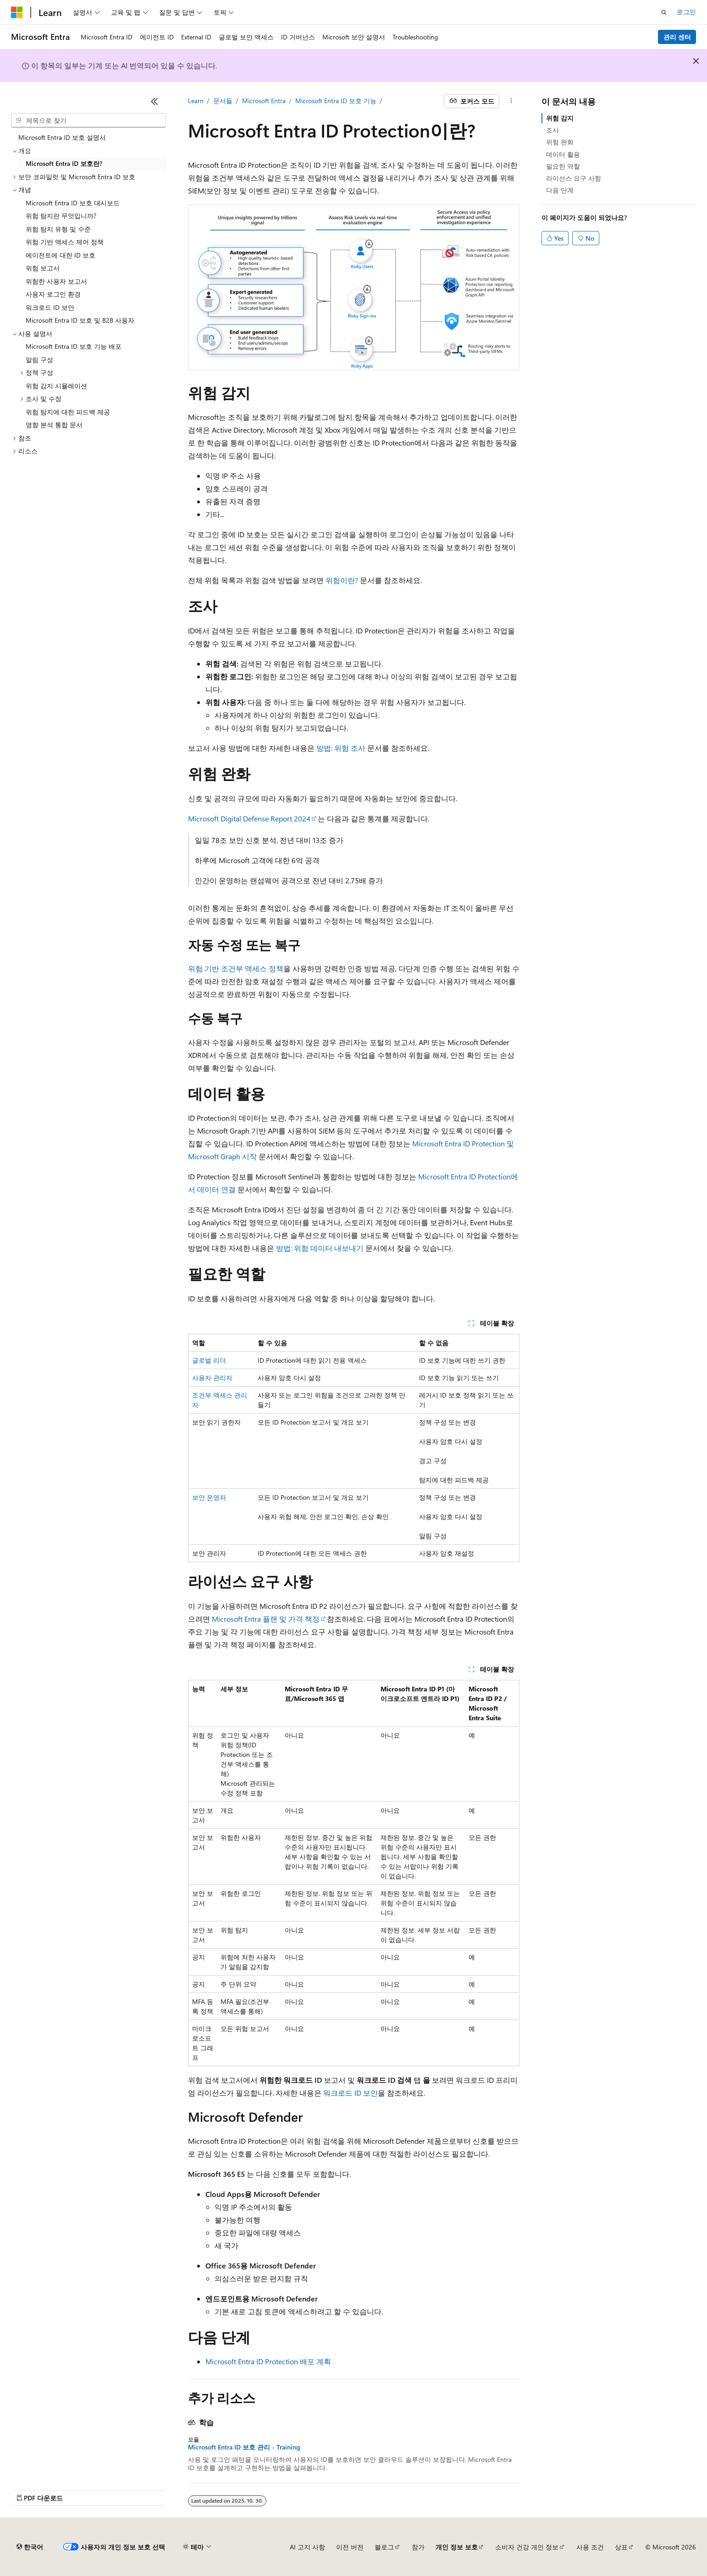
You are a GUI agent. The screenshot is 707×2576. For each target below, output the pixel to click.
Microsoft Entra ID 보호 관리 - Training (244, 2447)
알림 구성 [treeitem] (39, 359)
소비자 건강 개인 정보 (526, 2547)
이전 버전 (350, 2547)
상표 (621, 2547)
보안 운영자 (209, 1497)
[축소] (154, 101)
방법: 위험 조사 (340, 748)
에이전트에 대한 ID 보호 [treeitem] (60, 255)
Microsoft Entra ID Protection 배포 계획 (268, 2361)
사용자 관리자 (212, 1377)
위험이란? (342, 580)
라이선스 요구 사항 (573, 178)
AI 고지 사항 (307, 2547)
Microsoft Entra (264, 100)
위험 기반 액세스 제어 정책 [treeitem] (65, 241)
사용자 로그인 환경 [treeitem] (53, 294)
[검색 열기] (664, 12)
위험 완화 (560, 142)
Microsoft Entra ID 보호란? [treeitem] (64, 163)
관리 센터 (677, 37)
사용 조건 (590, 2547)
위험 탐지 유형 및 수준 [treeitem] (58, 229)
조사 (552, 130)
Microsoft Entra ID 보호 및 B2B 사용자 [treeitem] (80, 320)
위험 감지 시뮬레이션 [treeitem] (56, 385)
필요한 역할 (563, 166)
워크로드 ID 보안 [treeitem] (50, 307)
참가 (418, 2547)
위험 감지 (560, 118)
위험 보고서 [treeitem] (43, 268)
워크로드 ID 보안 (350, 2092)
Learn (196, 100)
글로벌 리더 (209, 1360)
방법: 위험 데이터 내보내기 (320, 1248)
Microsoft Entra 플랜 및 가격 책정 (266, 1619)
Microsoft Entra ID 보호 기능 (335, 100)
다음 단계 (560, 190)
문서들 (222, 100)
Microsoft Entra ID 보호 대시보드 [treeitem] (73, 202)
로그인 (686, 11)
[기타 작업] (511, 101)
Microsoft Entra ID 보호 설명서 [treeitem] (62, 137)
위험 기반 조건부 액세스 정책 (235, 968)
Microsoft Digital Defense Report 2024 (249, 818)
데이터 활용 (563, 154)
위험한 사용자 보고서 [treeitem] (56, 281)
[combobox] (88, 120)
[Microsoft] (17, 12)
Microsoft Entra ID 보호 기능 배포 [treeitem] (74, 346)
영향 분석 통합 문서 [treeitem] (54, 424)
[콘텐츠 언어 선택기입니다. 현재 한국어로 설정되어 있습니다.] (30, 2547)
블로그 (384, 2547)
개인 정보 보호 (457, 2547)
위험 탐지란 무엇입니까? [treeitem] (61, 215)
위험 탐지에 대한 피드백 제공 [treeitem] (68, 411)
